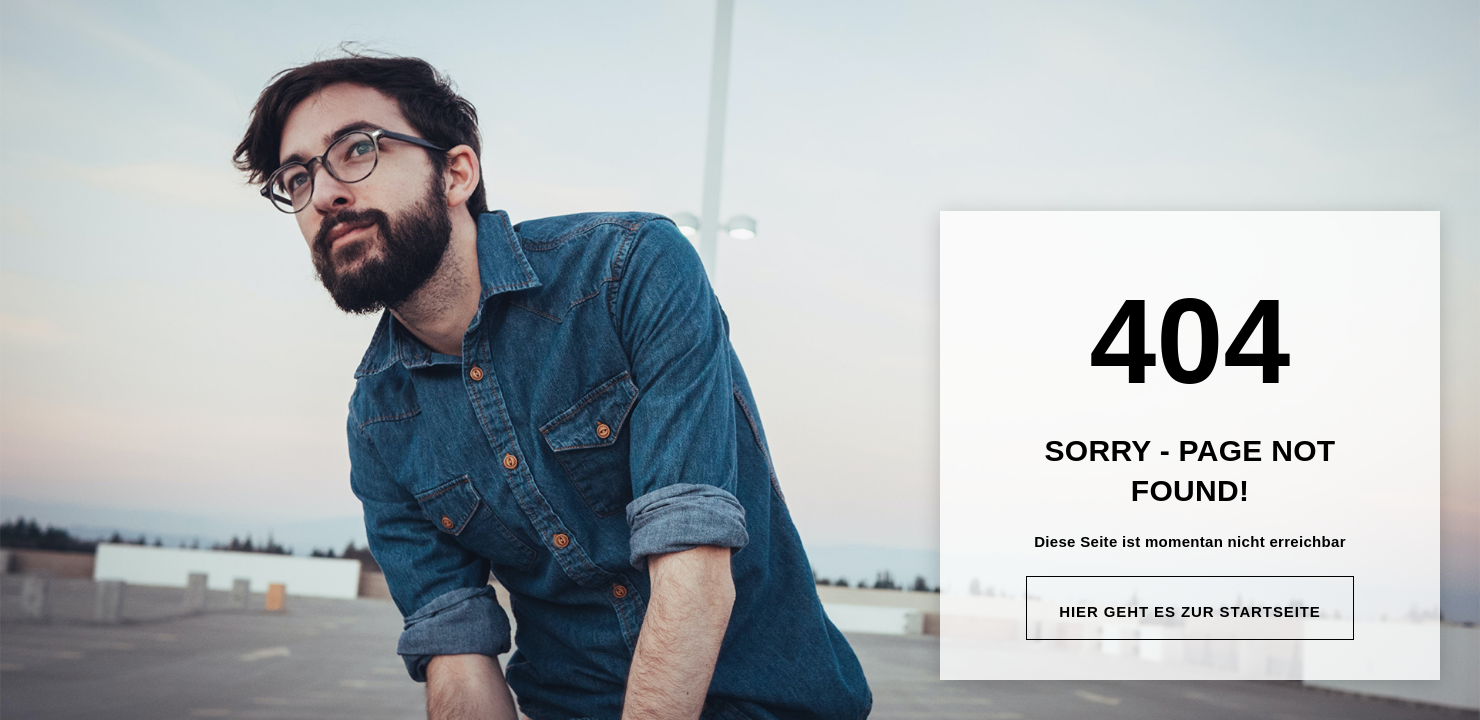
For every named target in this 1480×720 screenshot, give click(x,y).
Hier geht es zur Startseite (1190, 611)
